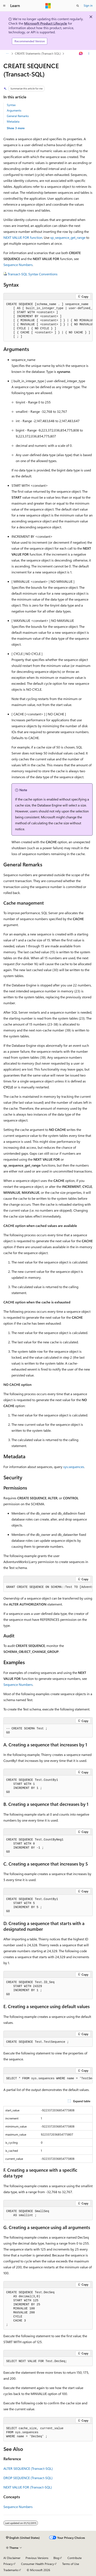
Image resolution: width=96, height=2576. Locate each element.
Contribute (74, 2558)
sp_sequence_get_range (67, 237)
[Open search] (77, 6)
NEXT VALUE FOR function (22, 237)
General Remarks (18, 116)
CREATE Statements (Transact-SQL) (38, 53)
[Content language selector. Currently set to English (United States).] (22, 2537)
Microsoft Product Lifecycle (45, 23)
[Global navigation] (4, 6)
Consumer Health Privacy (37, 2564)
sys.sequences (73, 1466)
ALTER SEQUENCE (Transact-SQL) (28, 2468)
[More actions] (89, 53)
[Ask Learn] (81, 53)
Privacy (8, 2564)
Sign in (88, 5)
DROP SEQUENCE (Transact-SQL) (28, 2478)
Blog (56, 2558)
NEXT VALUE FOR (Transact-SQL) (27, 2487)
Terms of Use (70, 2564)
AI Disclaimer (11, 2558)
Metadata (13, 121)
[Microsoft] (48, 5)
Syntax (11, 105)
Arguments (14, 110)
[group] (48, 320)
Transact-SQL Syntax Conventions (32, 274)
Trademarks (10, 2570)
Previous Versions (37, 2558)
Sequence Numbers (18, 264)
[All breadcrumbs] (7, 53)
